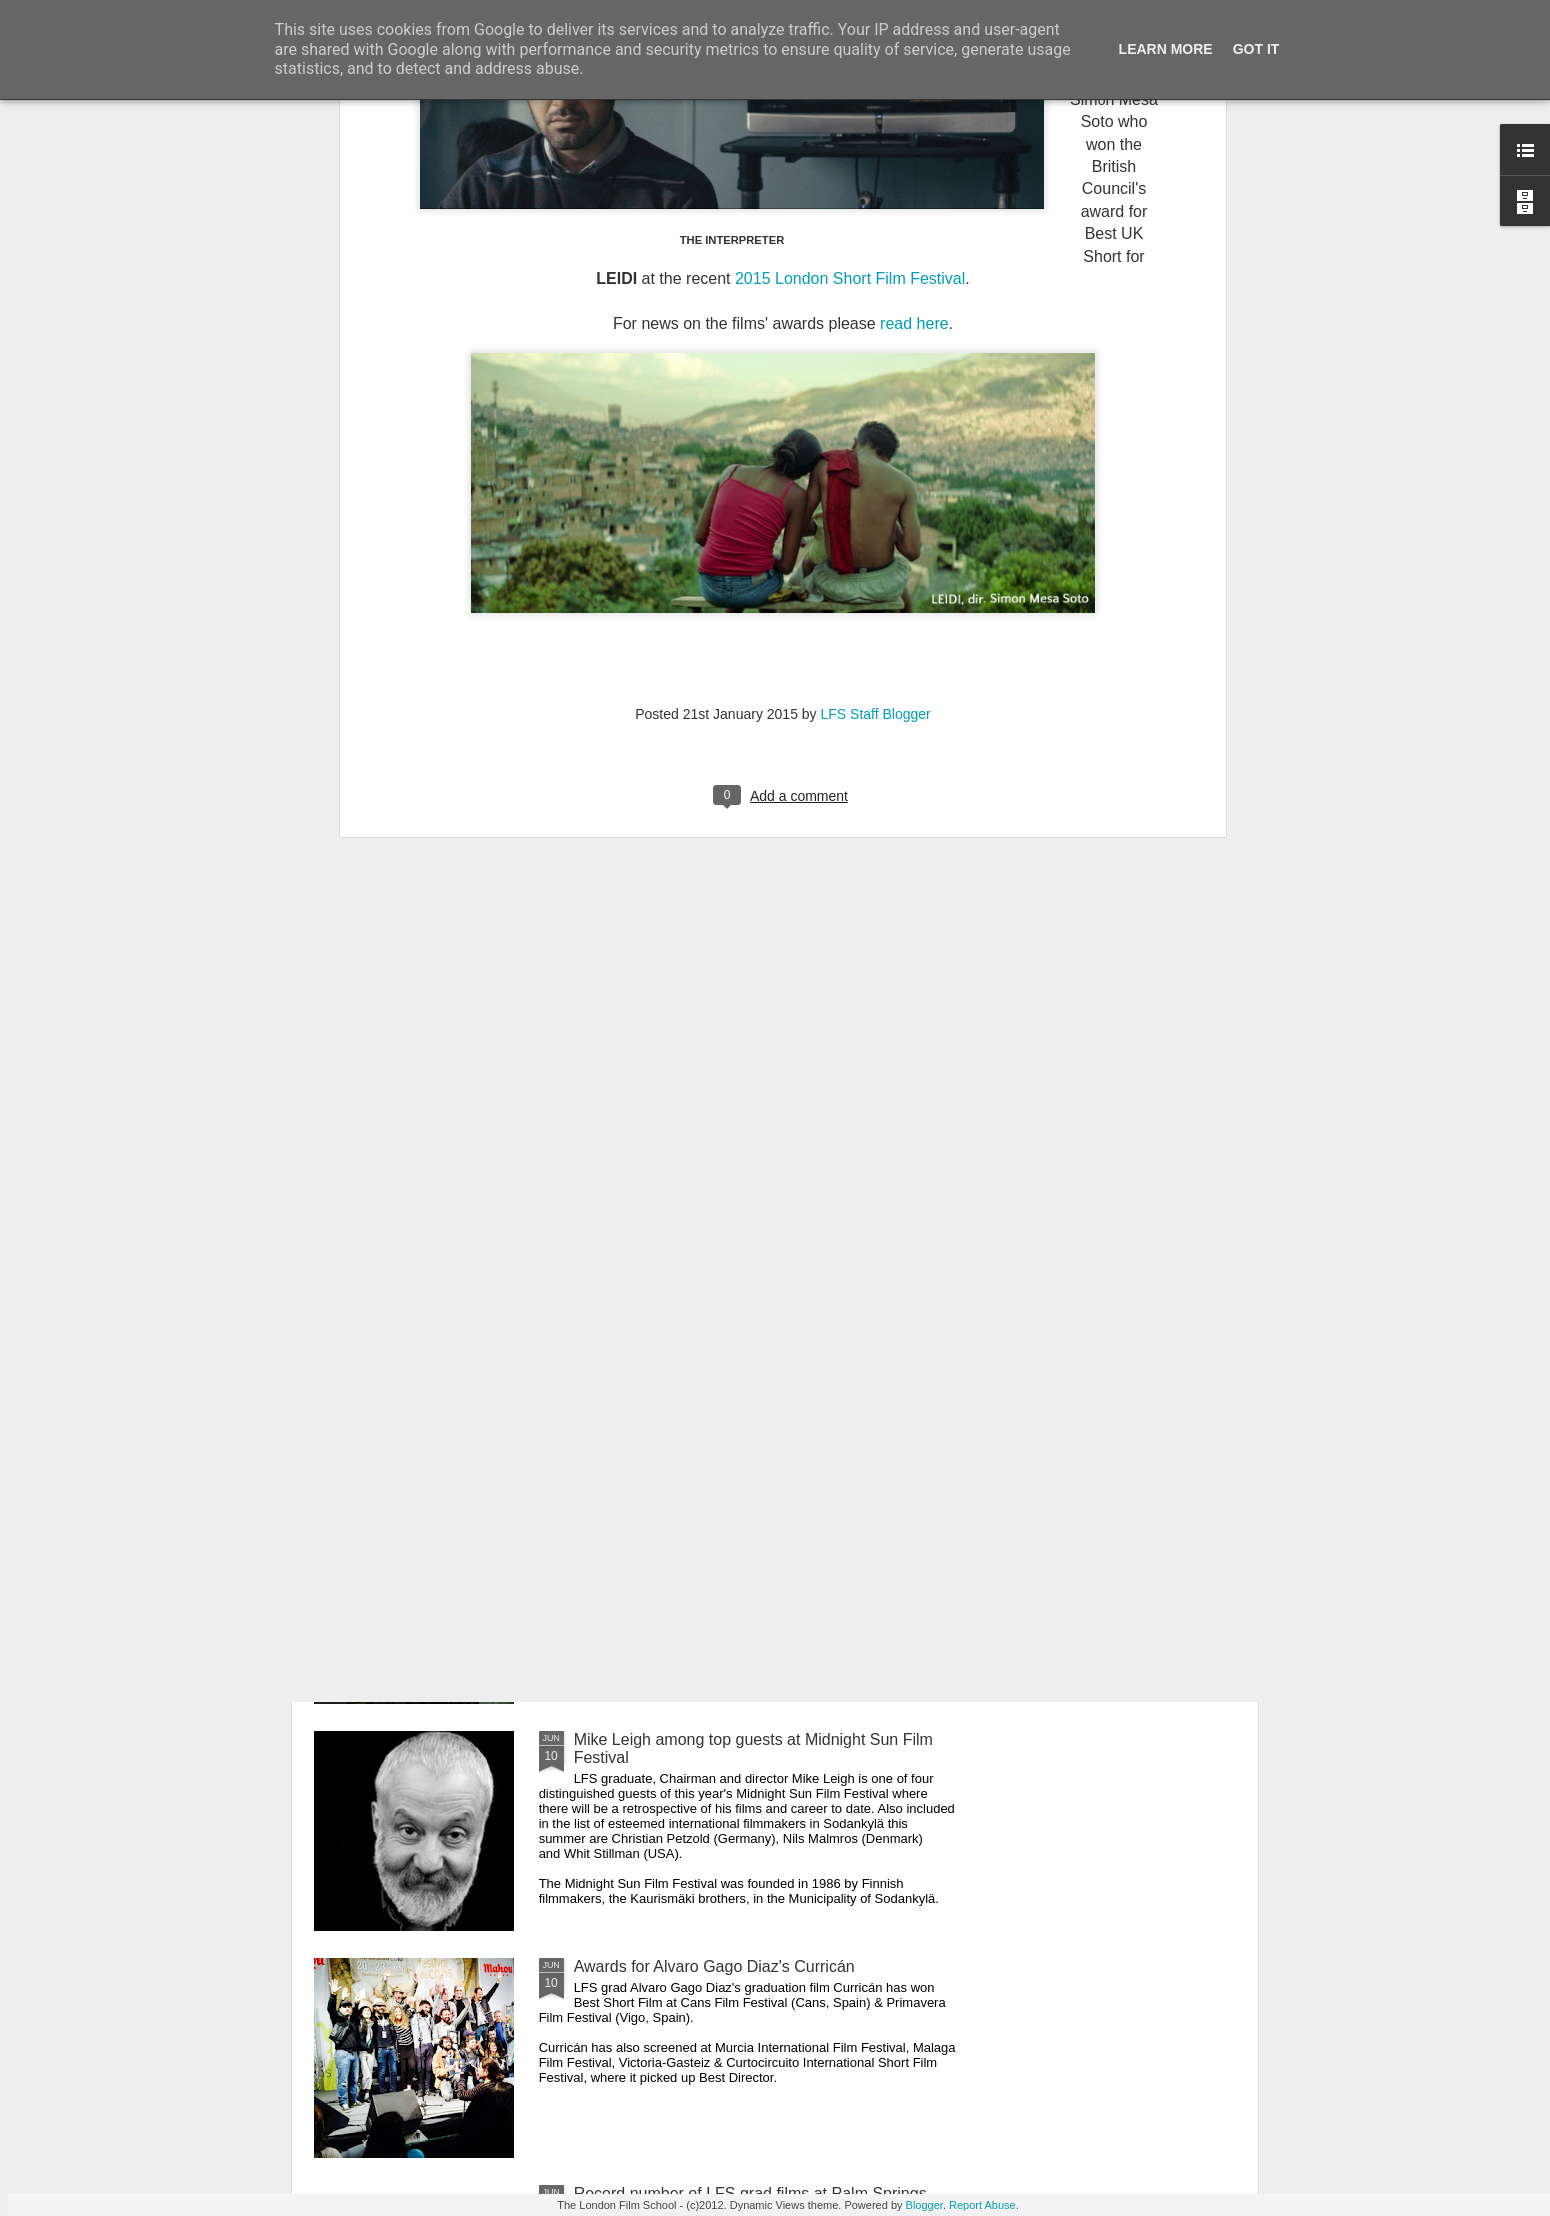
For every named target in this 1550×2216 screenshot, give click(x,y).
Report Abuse (982, 2205)
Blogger (924, 2205)
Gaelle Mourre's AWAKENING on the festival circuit (755, 1512)
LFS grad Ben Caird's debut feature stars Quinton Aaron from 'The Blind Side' (749, 1294)
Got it (1256, 49)
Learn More (1166, 49)
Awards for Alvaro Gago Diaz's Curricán (714, 1966)
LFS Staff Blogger (876, 387)
